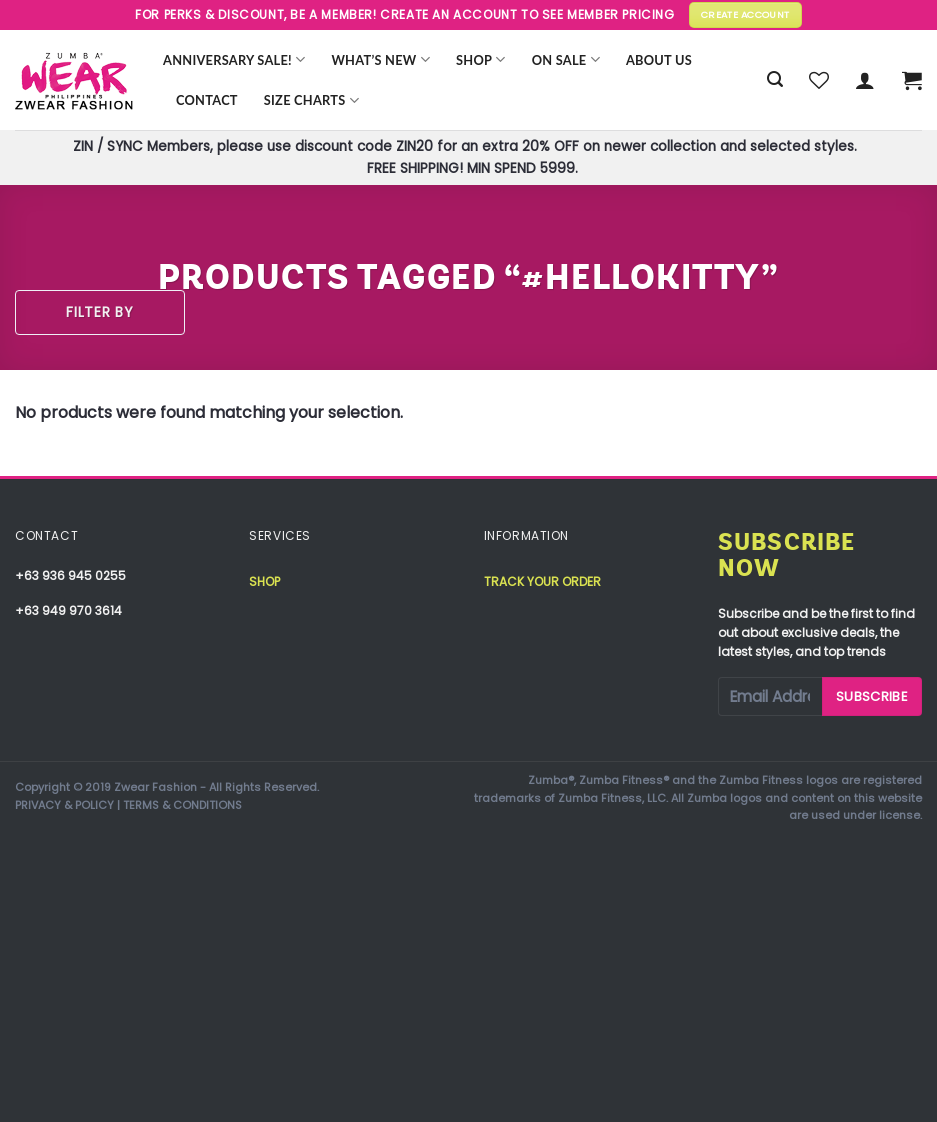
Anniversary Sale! (234, 59)
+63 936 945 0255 (70, 575)
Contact (207, 100)
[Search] (775, 79)
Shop (481, 59)
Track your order (542, 581)
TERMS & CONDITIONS (182, 805)
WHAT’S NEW (380, 59)
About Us (659, 60)
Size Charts (311, 100)
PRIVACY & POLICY (64, 805)
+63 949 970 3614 (68, 610)
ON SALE (566, 59)
